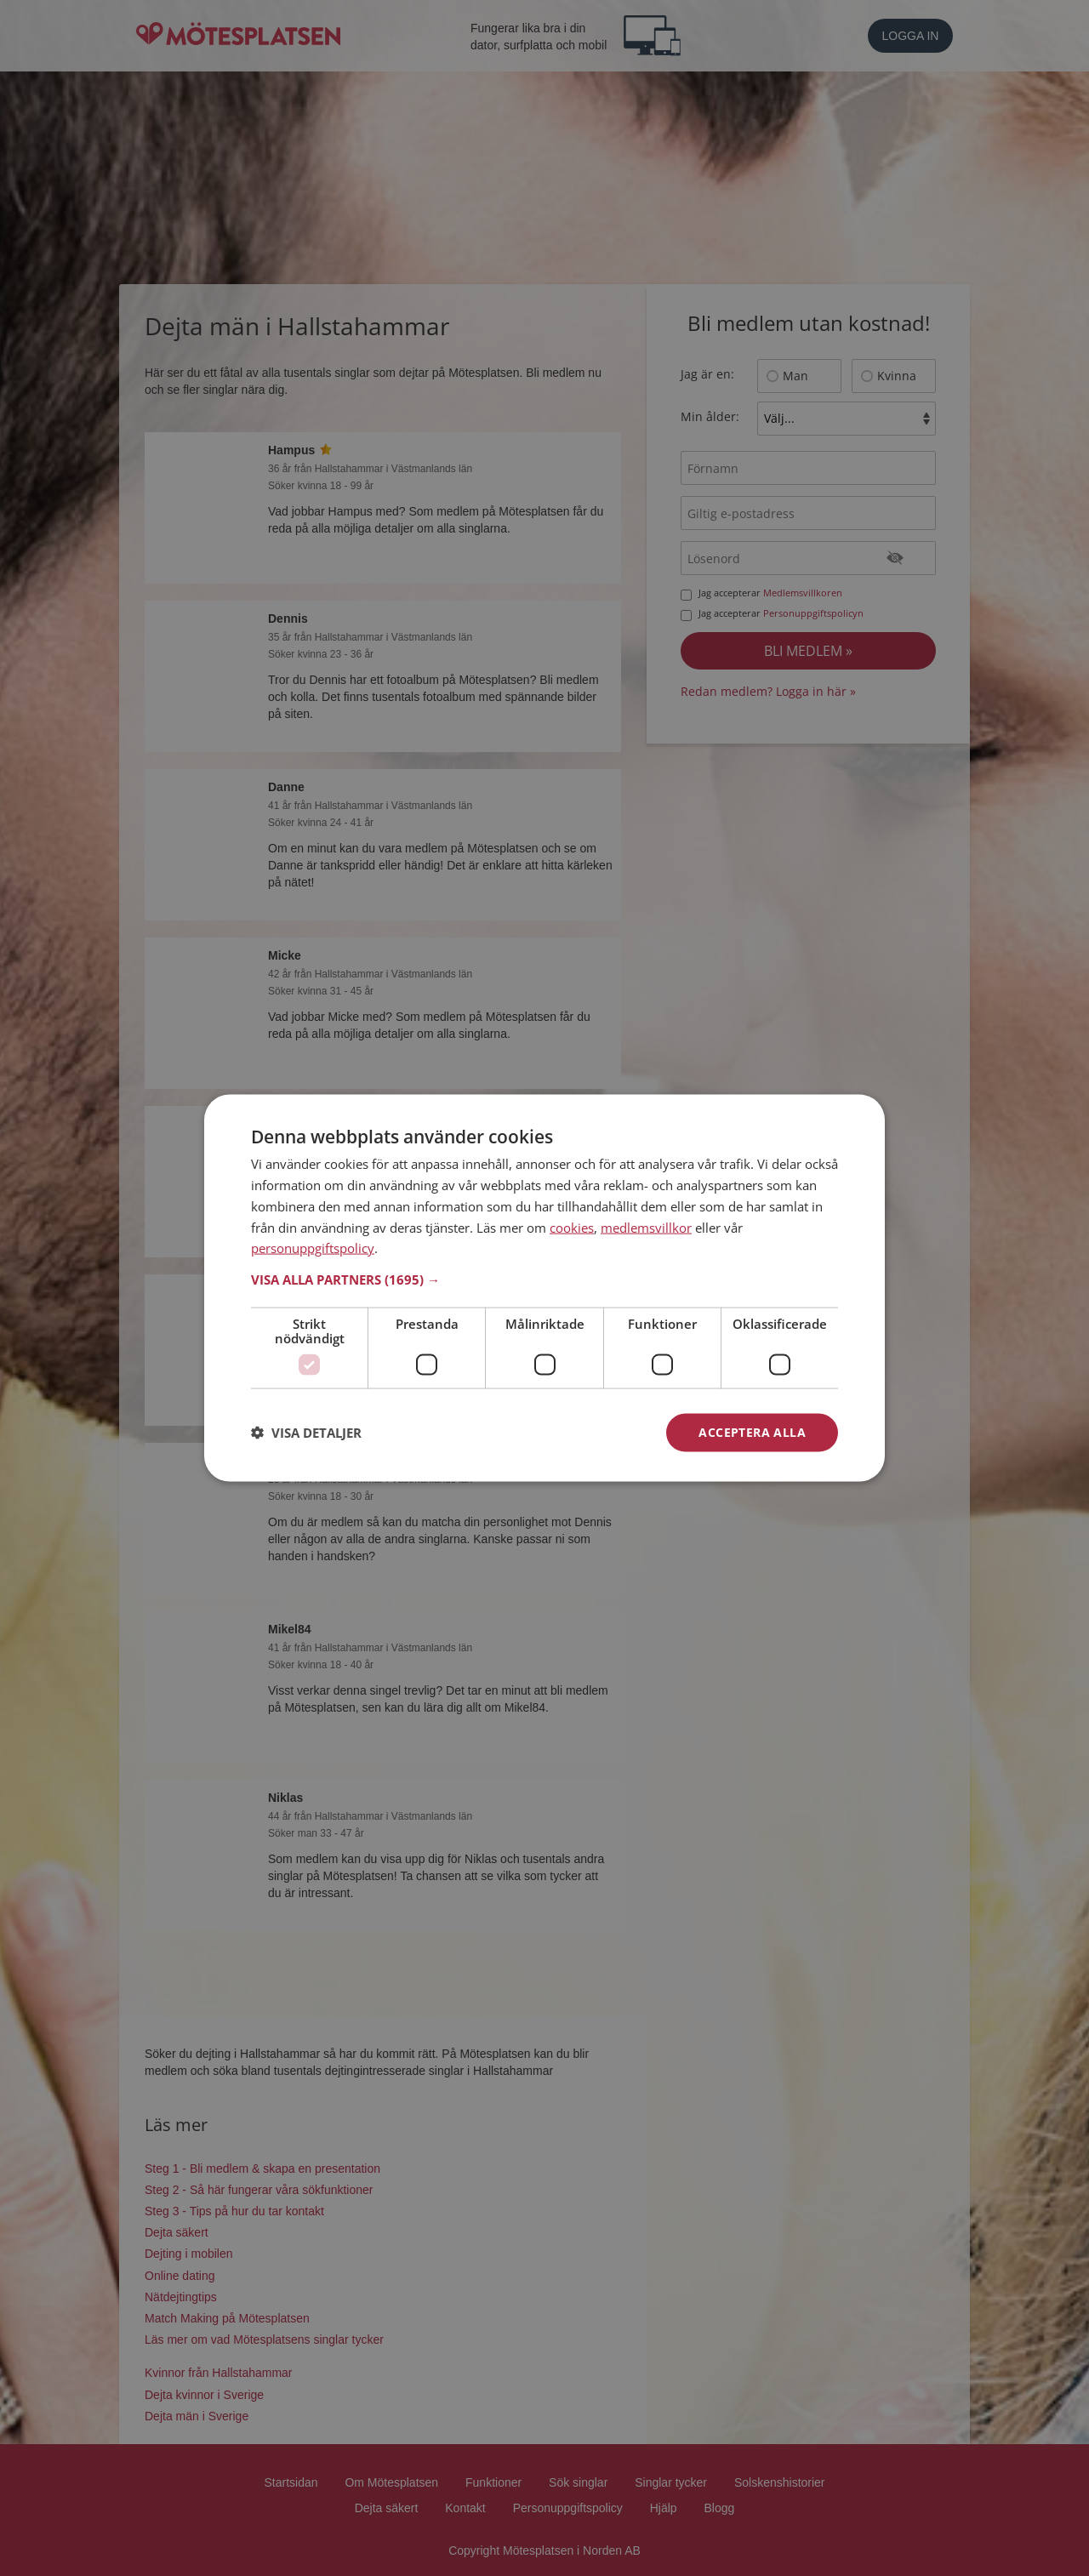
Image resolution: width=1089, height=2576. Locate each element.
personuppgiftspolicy (312, 1248)
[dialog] (544, 1288)
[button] (544, 1279)
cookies (572, 1226)
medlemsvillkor (646, 1226)
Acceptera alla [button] (752, 1432)
